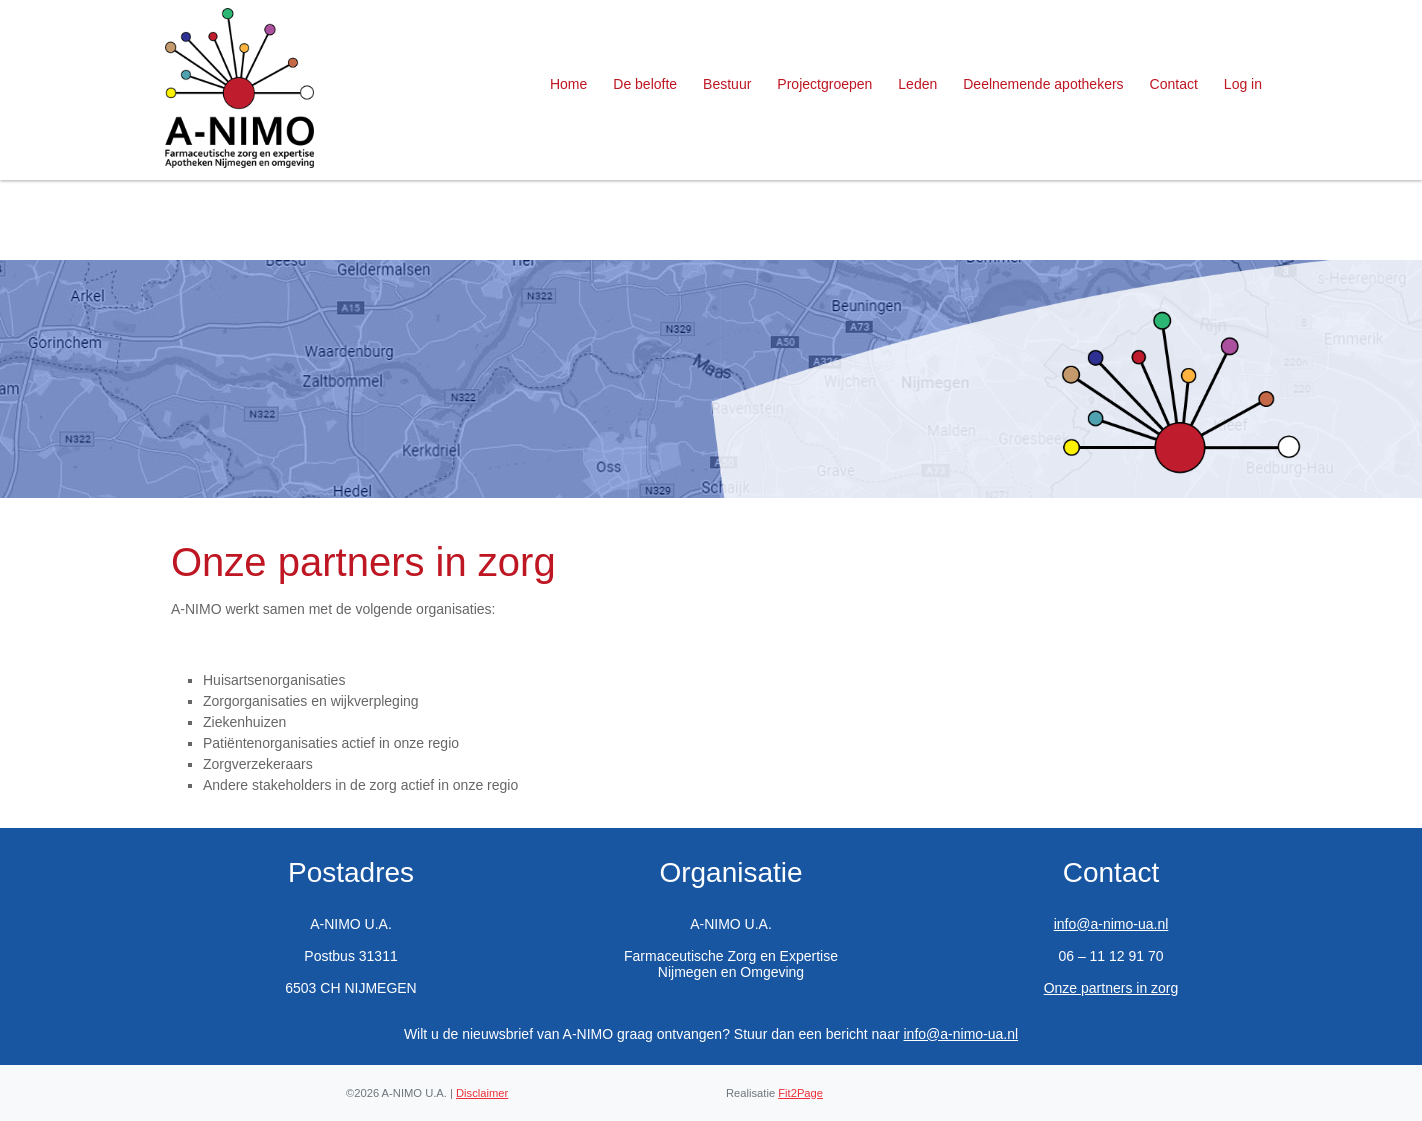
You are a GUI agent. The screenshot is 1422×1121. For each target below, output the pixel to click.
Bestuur (727, 84)
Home (568, 84)
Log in (1243, 84)
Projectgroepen (824, 84)
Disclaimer (482, 1093)
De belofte (645, 84)
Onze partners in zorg (1111, 988)
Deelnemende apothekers (1043, 84)
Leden (917, 84)
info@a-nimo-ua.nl (1111, 924)
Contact (1174, 84)
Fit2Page (800, 1093)
